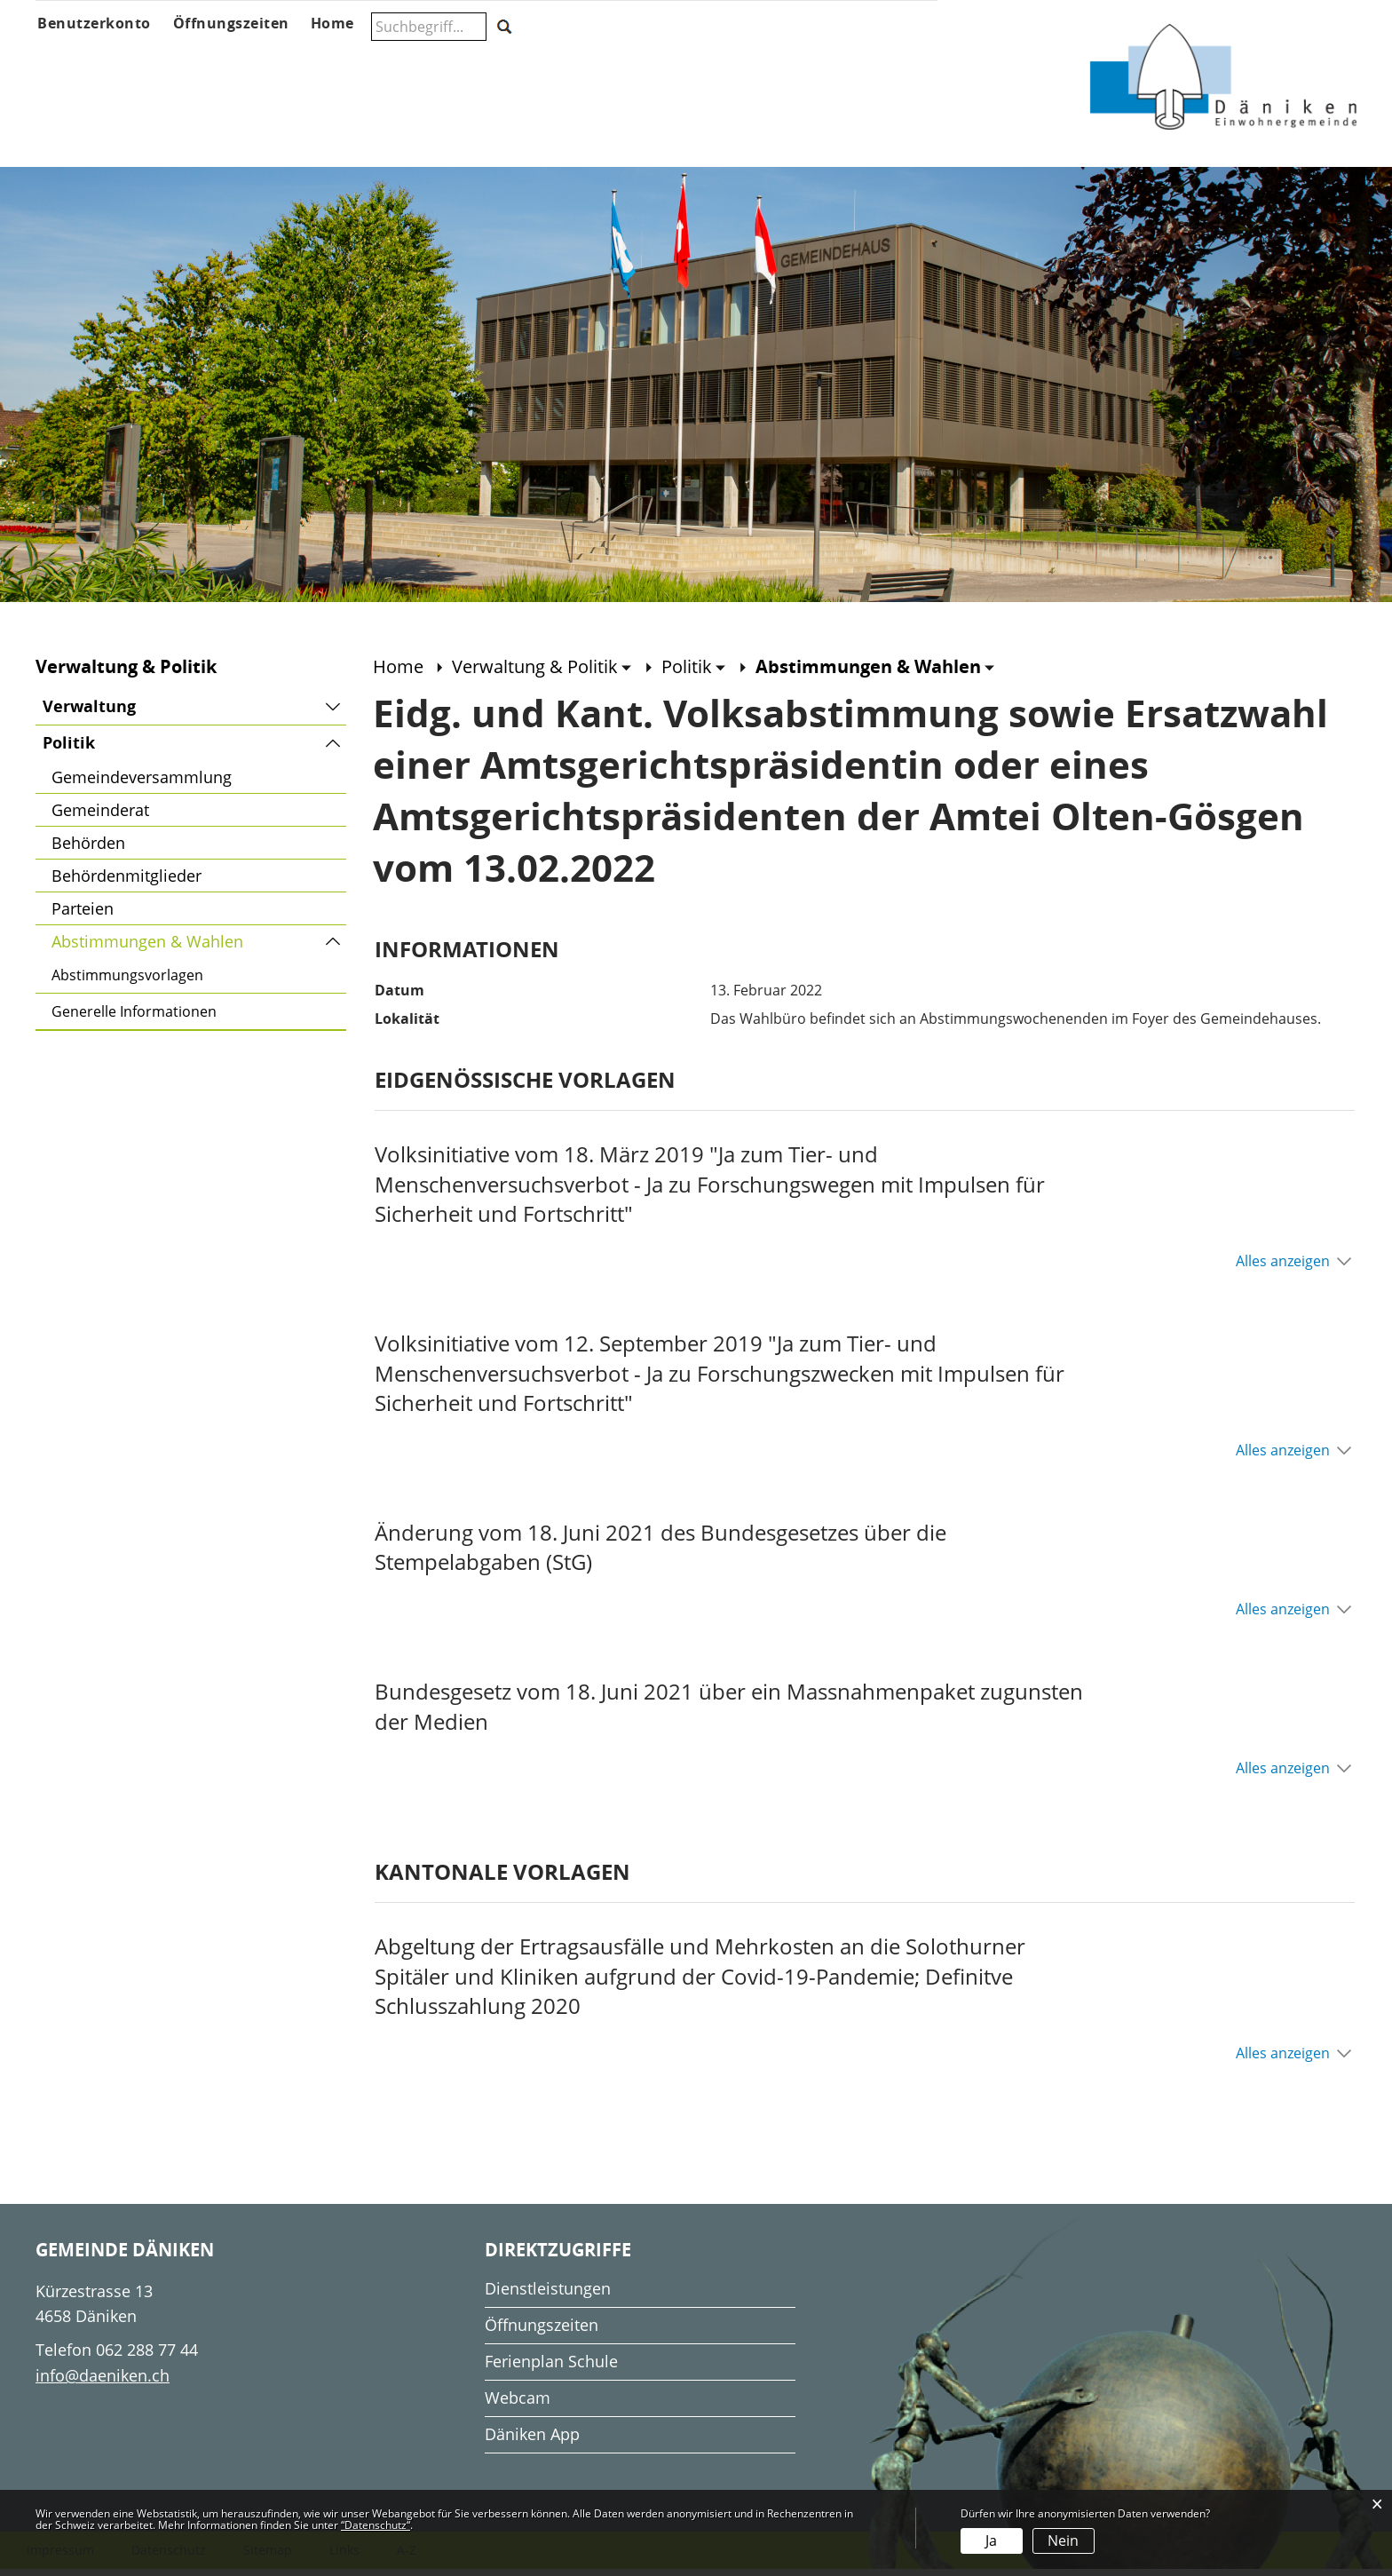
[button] (542, 674)
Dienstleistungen (548, 2295)
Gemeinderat (100, 817)
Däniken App (532, 2441)
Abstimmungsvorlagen (127, 982)
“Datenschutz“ (375, 2524)
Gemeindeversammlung (141, 784)
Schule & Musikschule (522, 59)
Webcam (517, 2404)
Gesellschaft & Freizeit (701, 59)
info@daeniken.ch (103, 2381)
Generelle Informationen (134, 1018)
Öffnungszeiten (541, 2331)
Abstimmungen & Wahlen (194, 945)
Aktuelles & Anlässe (200, 59)
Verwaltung (89, 713)
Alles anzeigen (1283, 1268)
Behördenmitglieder (126, 882)
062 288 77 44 (147, 2356)
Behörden (88, 849)
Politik (69, 750)
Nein (1063, 2540)
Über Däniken (76, 59)
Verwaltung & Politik (365, 59)
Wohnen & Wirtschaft (860, 59)
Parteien (82, 915)
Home (398, 674)
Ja (991, 2540)
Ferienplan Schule (551, 2368)
